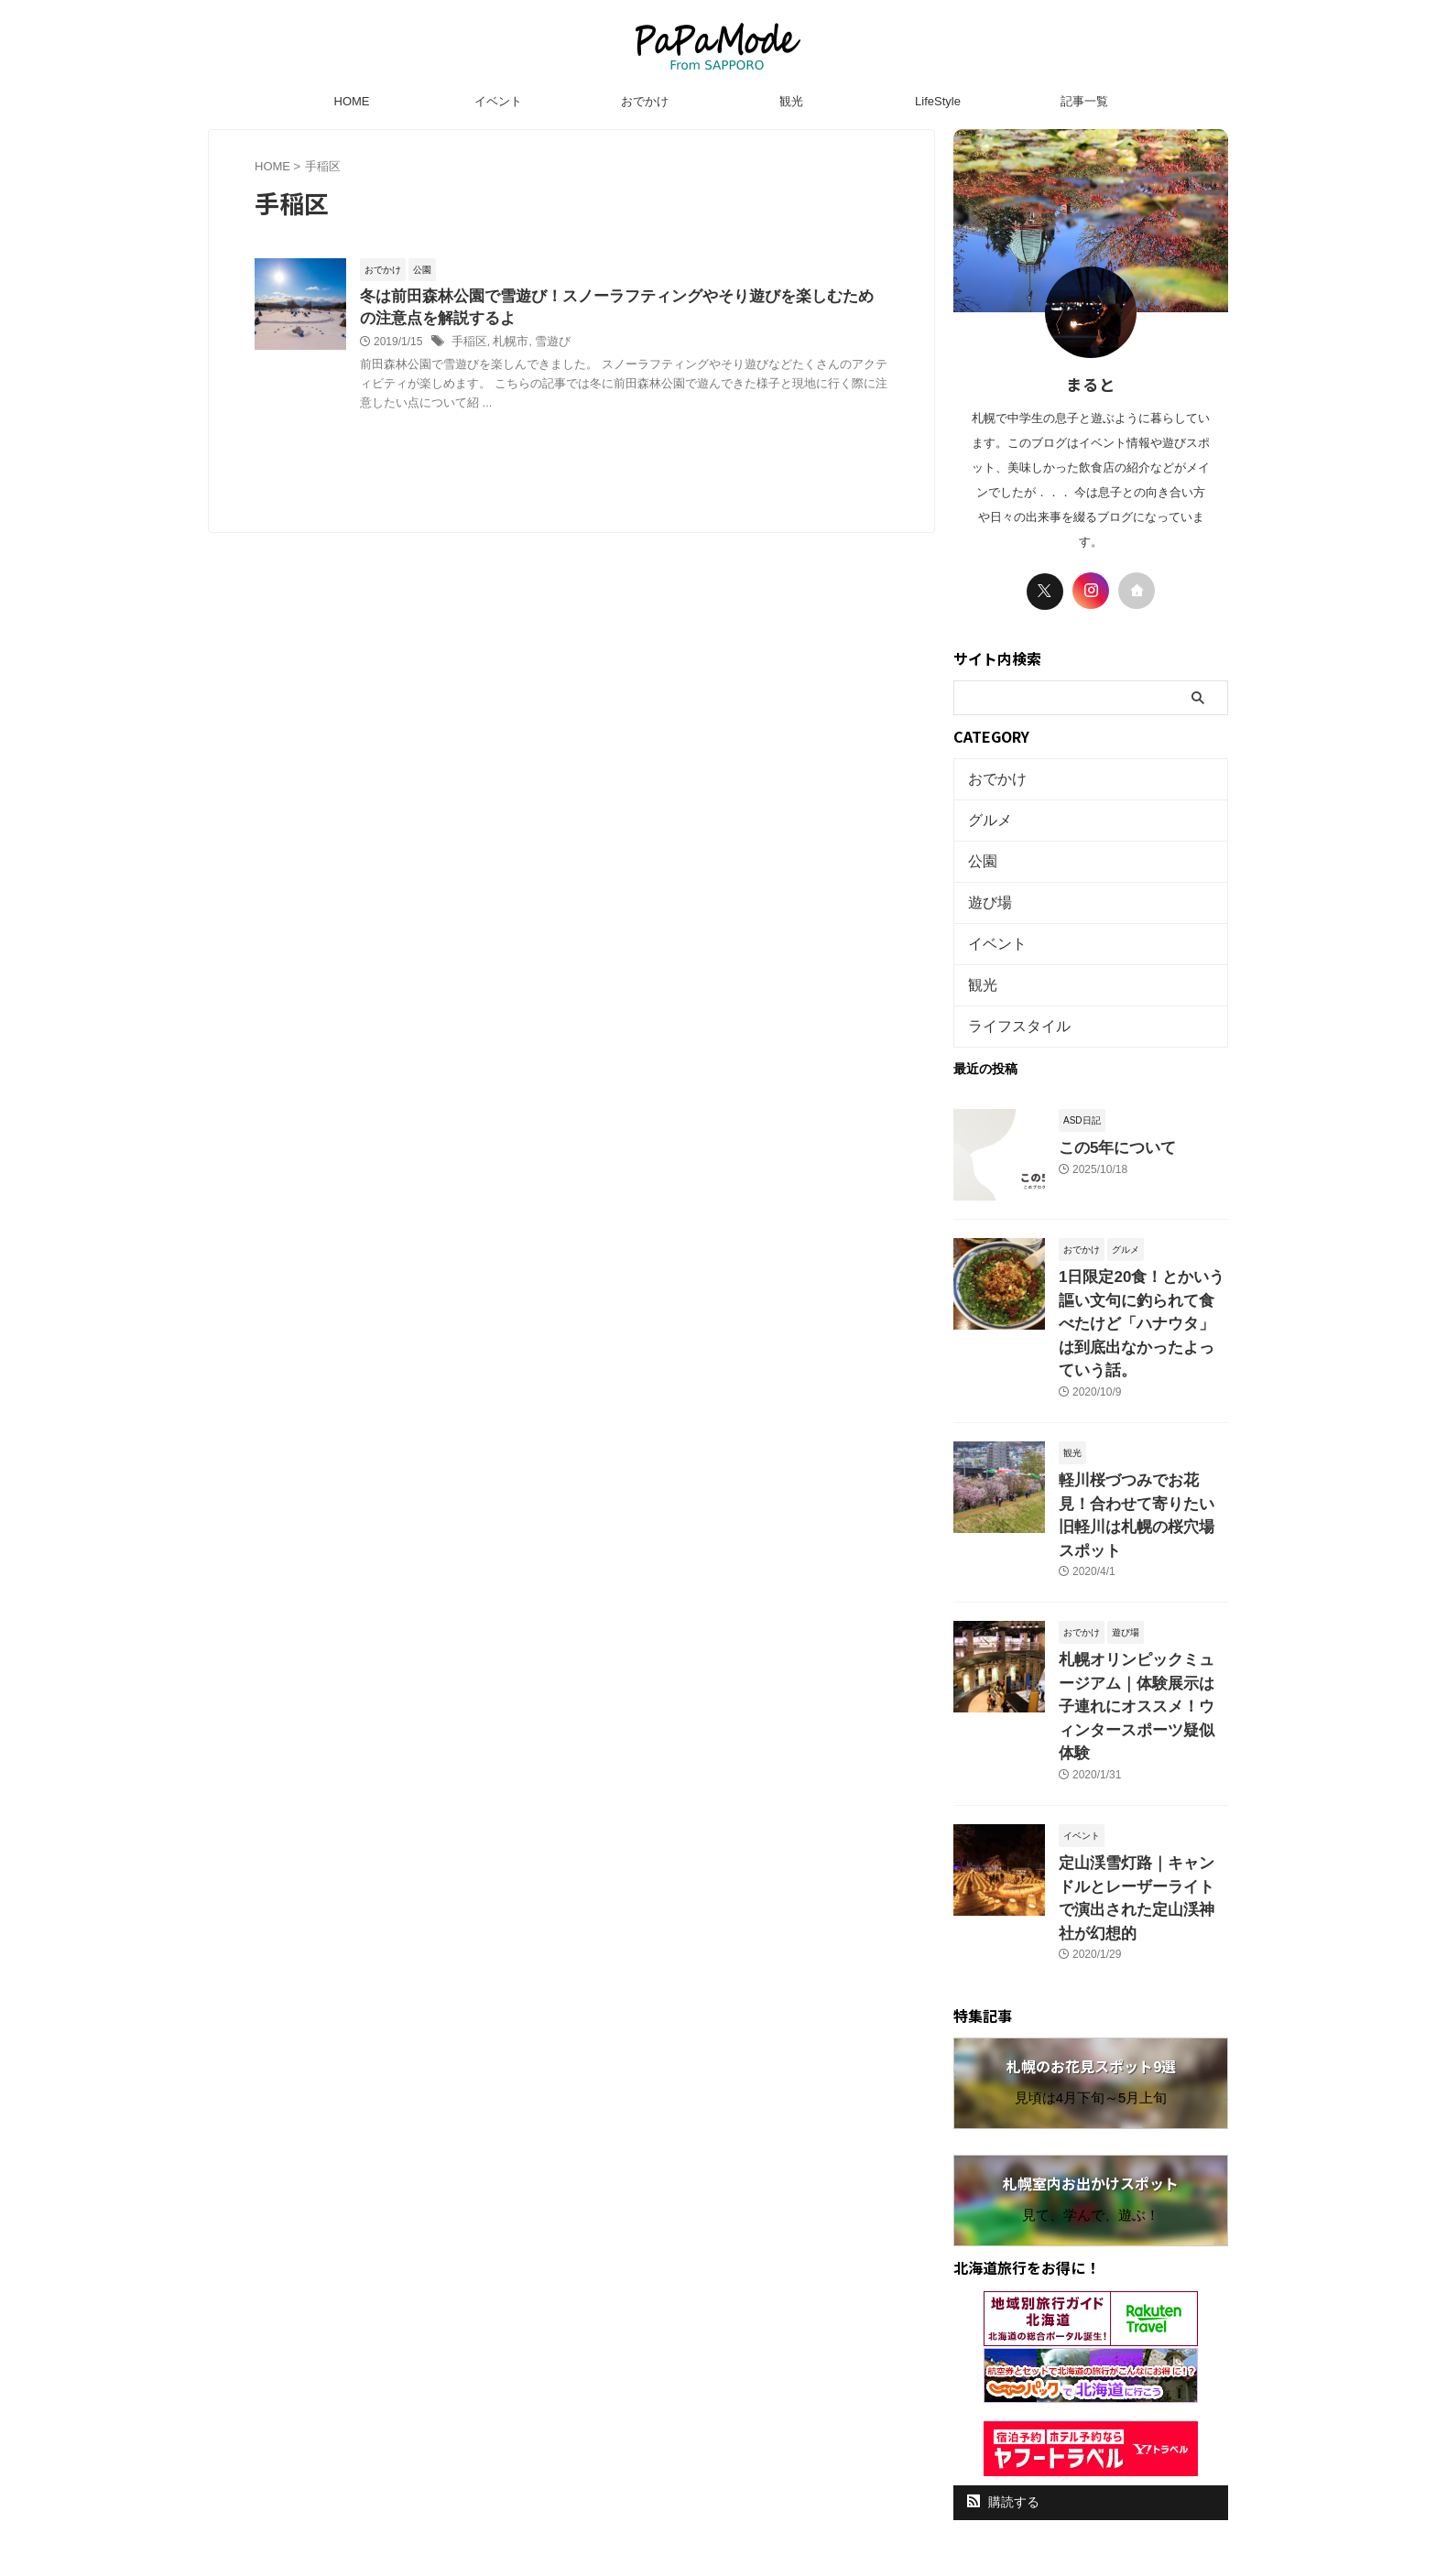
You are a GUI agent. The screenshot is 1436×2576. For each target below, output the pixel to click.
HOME (352, 101)
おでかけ (645, 101)
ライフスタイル (1009, 1002)
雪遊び (545, 345)
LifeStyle (938, 101)
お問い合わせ (812, 2435)
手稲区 (467, 345)
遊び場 (986, 890)
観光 (791, 101)
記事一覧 (1084, 101)
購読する (1003, 2344)
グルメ (986, 814)
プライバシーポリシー (701, 2435)
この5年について (1107, 1121)
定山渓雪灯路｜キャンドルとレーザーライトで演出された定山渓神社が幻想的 (1142, 1757)
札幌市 (506, 345)
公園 (980, 852)
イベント (498, 101)
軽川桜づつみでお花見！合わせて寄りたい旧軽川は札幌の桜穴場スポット (1142, 1440)
